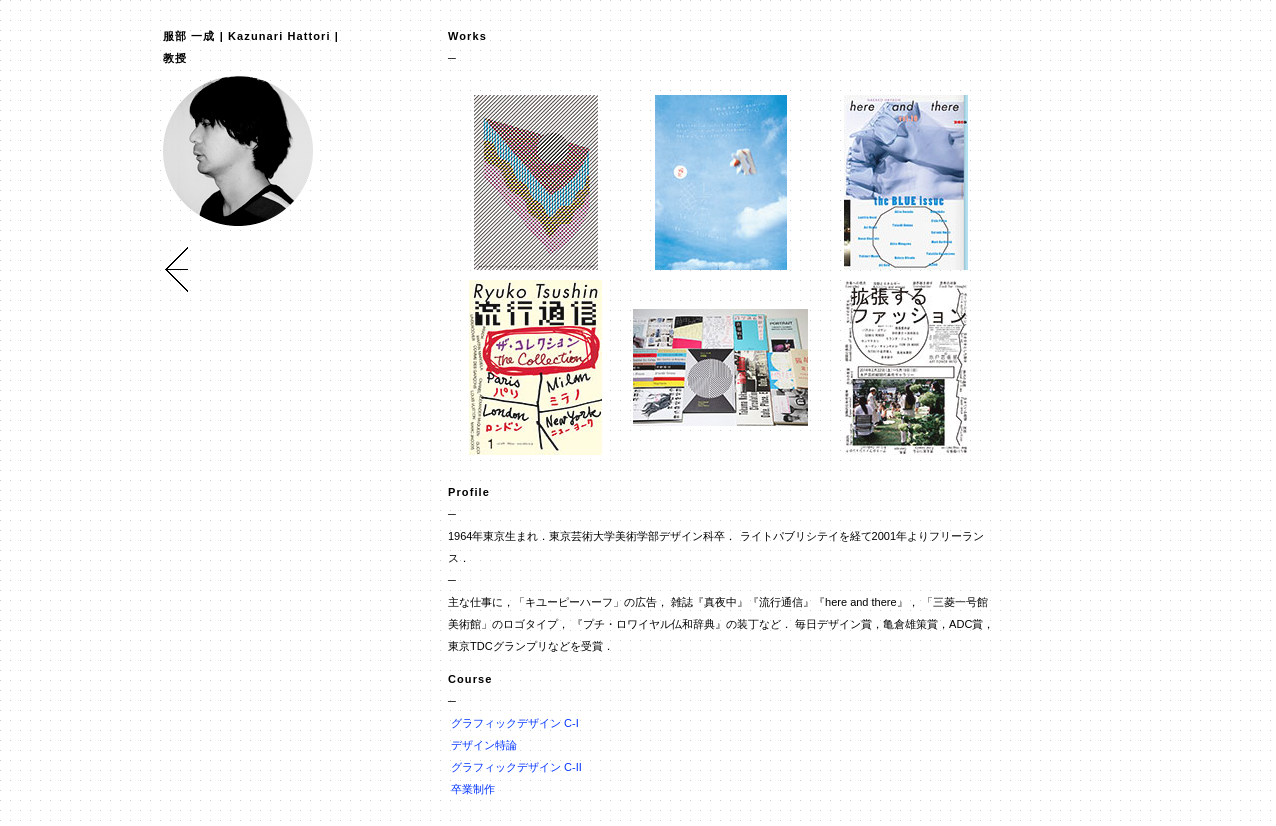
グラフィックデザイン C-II (516, 767)
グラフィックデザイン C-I (515, 723)
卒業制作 (473, 789)
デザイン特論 (484, 745)
